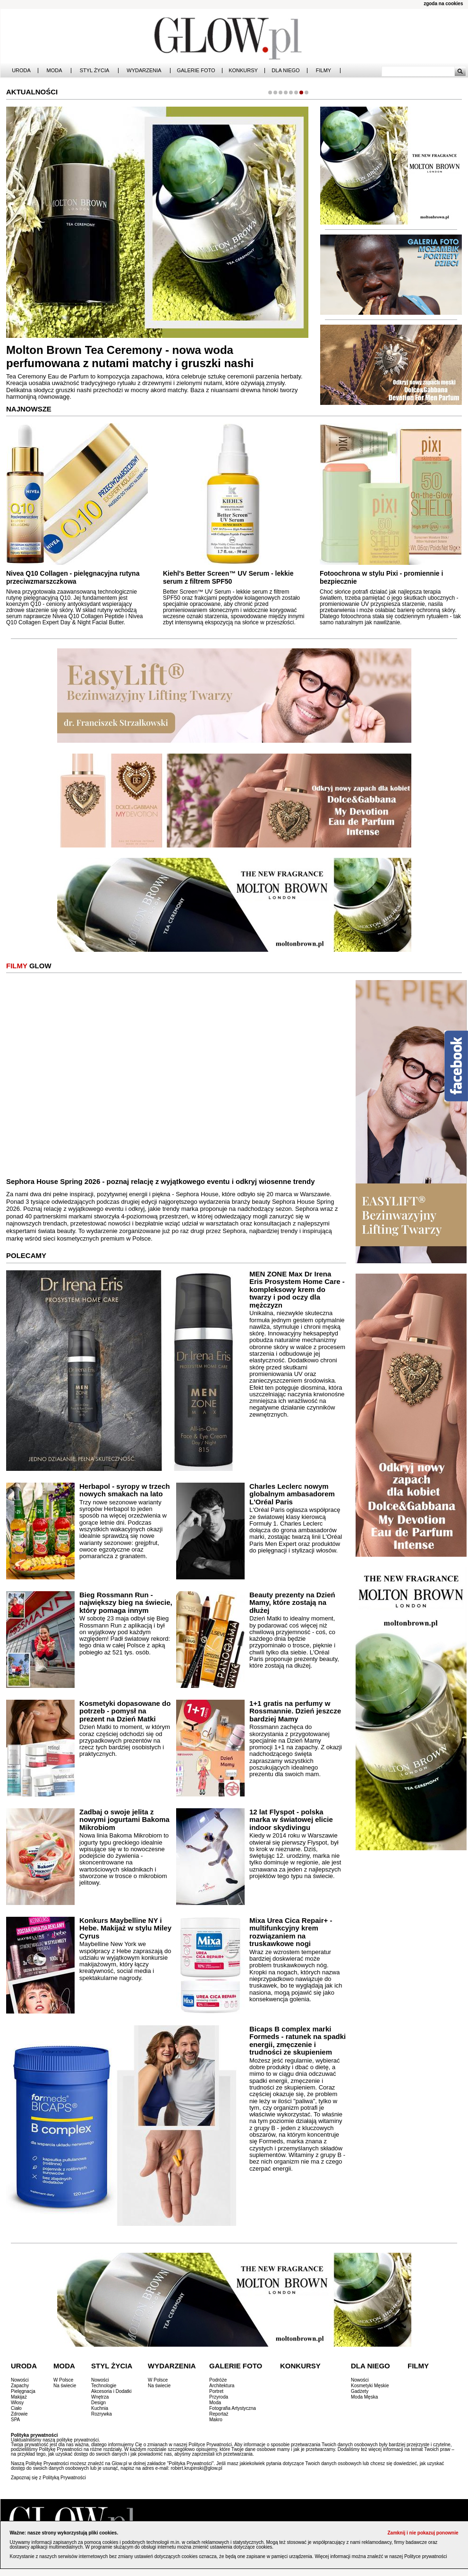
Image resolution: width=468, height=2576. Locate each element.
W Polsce (63, 2380)
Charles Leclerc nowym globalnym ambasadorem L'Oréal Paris (292, 1494)
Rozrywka (101, 2414)
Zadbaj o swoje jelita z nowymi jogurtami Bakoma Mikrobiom (124, 1819)
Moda (54, 70)
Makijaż (19, 2397)
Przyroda (218, 2397)
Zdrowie (19, 2414)
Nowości (20, 2380)
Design (98, 2402)
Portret (216, 2391)
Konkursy (243, 70)
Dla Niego (285, 70)
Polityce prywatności (425, 2556)
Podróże (218, 2380)
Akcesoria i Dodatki (111, 2391)
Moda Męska (364, 2397)
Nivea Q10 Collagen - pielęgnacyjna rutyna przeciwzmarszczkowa (72, 577)
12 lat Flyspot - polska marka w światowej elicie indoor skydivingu (291, 1819)
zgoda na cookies (443, 3)
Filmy (323, 70)
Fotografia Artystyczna (232, 2408)
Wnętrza (100, 2397)
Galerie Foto (196, 70)
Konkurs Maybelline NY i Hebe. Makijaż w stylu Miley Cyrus (125, 1928)
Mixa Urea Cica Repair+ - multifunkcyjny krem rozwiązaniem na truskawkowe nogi (290, 1932)
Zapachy (20, 2385)
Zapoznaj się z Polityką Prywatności (48, 2477)
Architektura (221, 2385)
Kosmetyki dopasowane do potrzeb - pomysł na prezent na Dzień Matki (124, 1711)
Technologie (103, 2385)
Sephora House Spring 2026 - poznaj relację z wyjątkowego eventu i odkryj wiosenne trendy (160, 1181)
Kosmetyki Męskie (370, 2385)
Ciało (16, 2408)
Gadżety (359, 2391)
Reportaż (219, 2414)
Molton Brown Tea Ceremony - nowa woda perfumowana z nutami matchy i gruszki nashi (130, 357)
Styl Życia (95, 70)
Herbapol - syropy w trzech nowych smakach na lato (124, 1490)
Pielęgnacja (23, 2391)
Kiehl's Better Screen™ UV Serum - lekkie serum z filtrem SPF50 (228, 577)
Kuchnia (99, 2408)
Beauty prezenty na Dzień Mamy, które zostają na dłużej (292, 1602)
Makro (215, 2419)
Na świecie (64, 2385)
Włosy (17, 2402)
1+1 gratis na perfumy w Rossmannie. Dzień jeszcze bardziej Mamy (295, 1711)
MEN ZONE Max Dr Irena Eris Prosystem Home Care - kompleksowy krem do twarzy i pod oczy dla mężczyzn (297, 1289)
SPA (15, 2419)
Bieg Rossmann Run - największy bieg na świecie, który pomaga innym (125, 1602)
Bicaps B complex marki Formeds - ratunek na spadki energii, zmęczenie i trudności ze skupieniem (297, 2040)
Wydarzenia (144, 70)
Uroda (21, 70)
